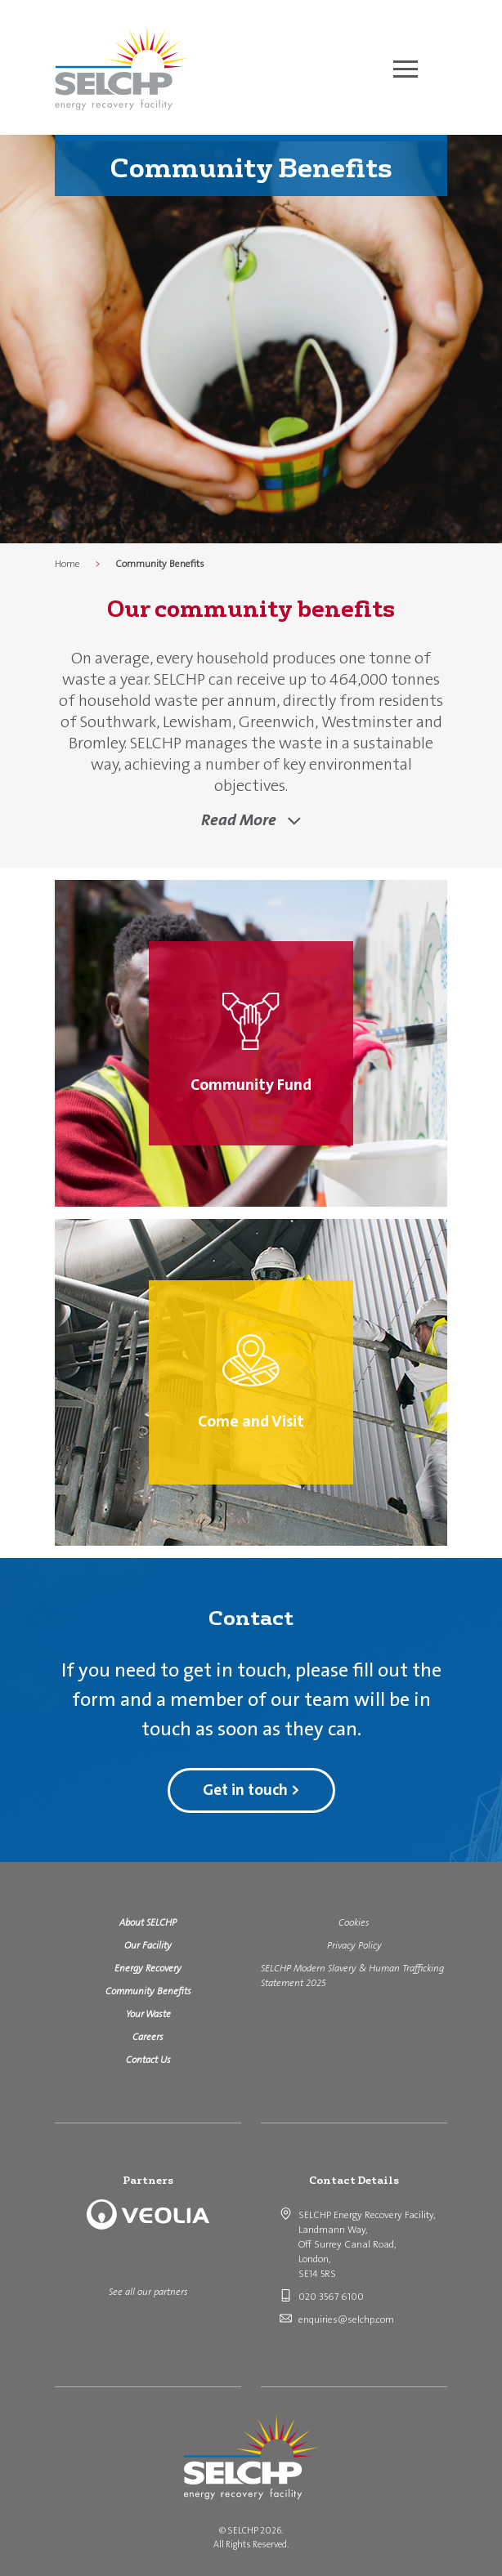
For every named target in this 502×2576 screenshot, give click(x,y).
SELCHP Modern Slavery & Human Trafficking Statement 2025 (352, 1975)
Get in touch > (251, 1789)
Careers (148, 2036)
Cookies (354, 1922)
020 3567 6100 (331, 2296)
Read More (240, 819)
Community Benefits (148, 1991)
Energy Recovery (148, 1968)
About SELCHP (148, 1922)
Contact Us (148, 2059)
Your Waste (148, 2013)
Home (67, 563)
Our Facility (148, 1945)
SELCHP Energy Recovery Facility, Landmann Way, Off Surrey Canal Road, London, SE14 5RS (366, 2244)
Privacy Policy (354, 1945)
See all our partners (148, 2291)
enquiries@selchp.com (346, 2319)
